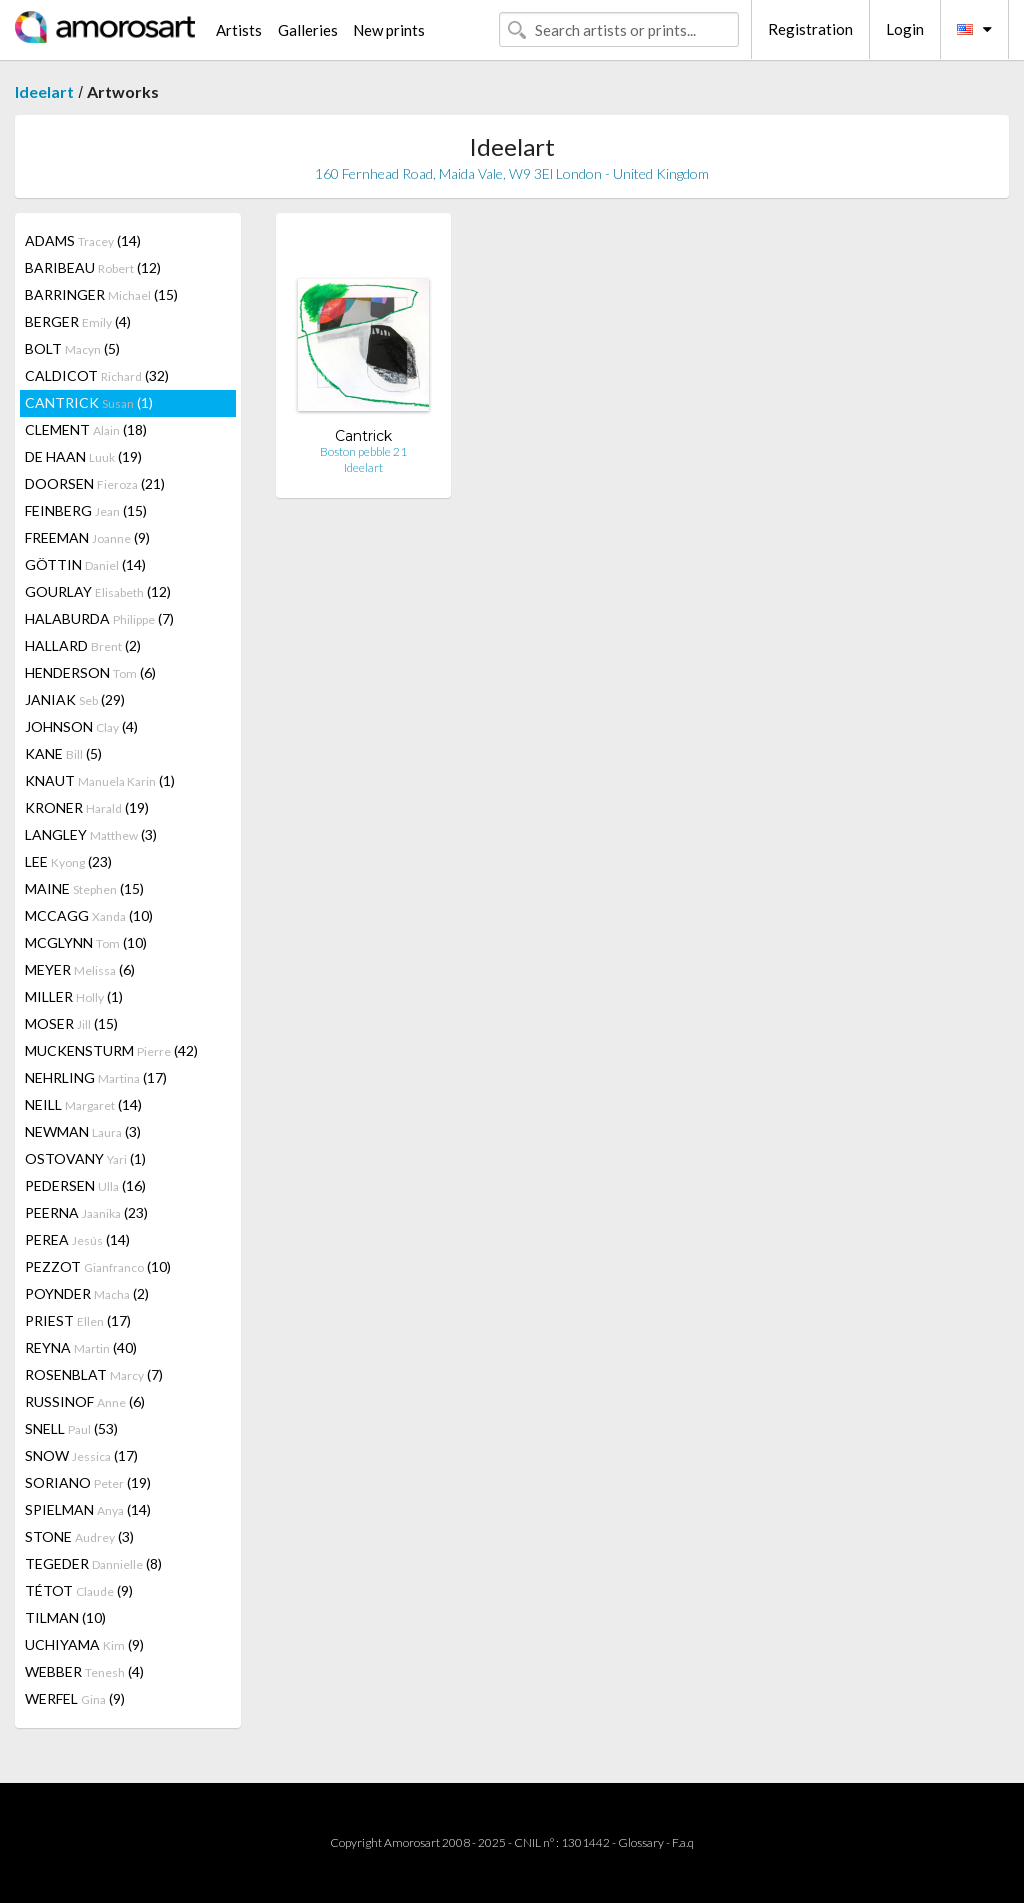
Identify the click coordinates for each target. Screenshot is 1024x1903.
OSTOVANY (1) (85, 1158)
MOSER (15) (71, 1023)
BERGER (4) (78, 321)
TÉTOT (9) (79, 1590)
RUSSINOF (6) (85, 1401)
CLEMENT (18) (86, 429)
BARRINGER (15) (101, 294)
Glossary (641, 1842)
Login (905, 29)
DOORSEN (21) (95, 483)
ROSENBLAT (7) (94, 1374)
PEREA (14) (77, 1239)
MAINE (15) (84, 888)
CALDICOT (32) (97, 375)
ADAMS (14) (83, 240)
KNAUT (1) (100, 780)
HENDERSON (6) (90, 672)
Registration (810, 29)
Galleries (308, 30)
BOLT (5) (72, 348)
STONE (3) (79, 1536)
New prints (389, 30)
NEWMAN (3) (83, 1131)
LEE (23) (68, 861)
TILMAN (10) (65, 1617)
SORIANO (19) (88, 1482)
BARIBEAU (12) (93, 267)
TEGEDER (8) (93, 1563)
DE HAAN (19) (83, 456)
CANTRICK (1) (89, 402)
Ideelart (44, 91)
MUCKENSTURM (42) (111, 1050)
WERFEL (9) (75, 1698)
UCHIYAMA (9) (84, 1644)
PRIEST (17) (78, 1320)
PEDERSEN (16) (85, 1185)
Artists (239, 30)
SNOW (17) (81, 1455)
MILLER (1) (74, 996)
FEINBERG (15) (86, 510)
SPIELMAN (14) (88, 1509)
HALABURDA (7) (99, 618)
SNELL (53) (71, 1428)
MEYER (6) (80, 969)
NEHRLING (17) (96, 1077)
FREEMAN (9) (87, 537)
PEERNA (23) (86, 1212)
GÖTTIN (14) (85, 564)
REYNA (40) (81, 1347)
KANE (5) (63, 753)
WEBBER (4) (84, 1671)
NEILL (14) (83, 1104)
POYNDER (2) (87, 1293)
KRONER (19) (87, 807)
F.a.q (683, 1842)
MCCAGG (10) (89, 915)
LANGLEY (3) (91, 834)
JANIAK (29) (75, 699)
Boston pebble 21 (363, 451)
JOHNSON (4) (81, 726)
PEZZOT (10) (98, 1266)
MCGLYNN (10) (86, 942)
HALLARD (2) (83, 645)
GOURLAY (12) (98, 591)
